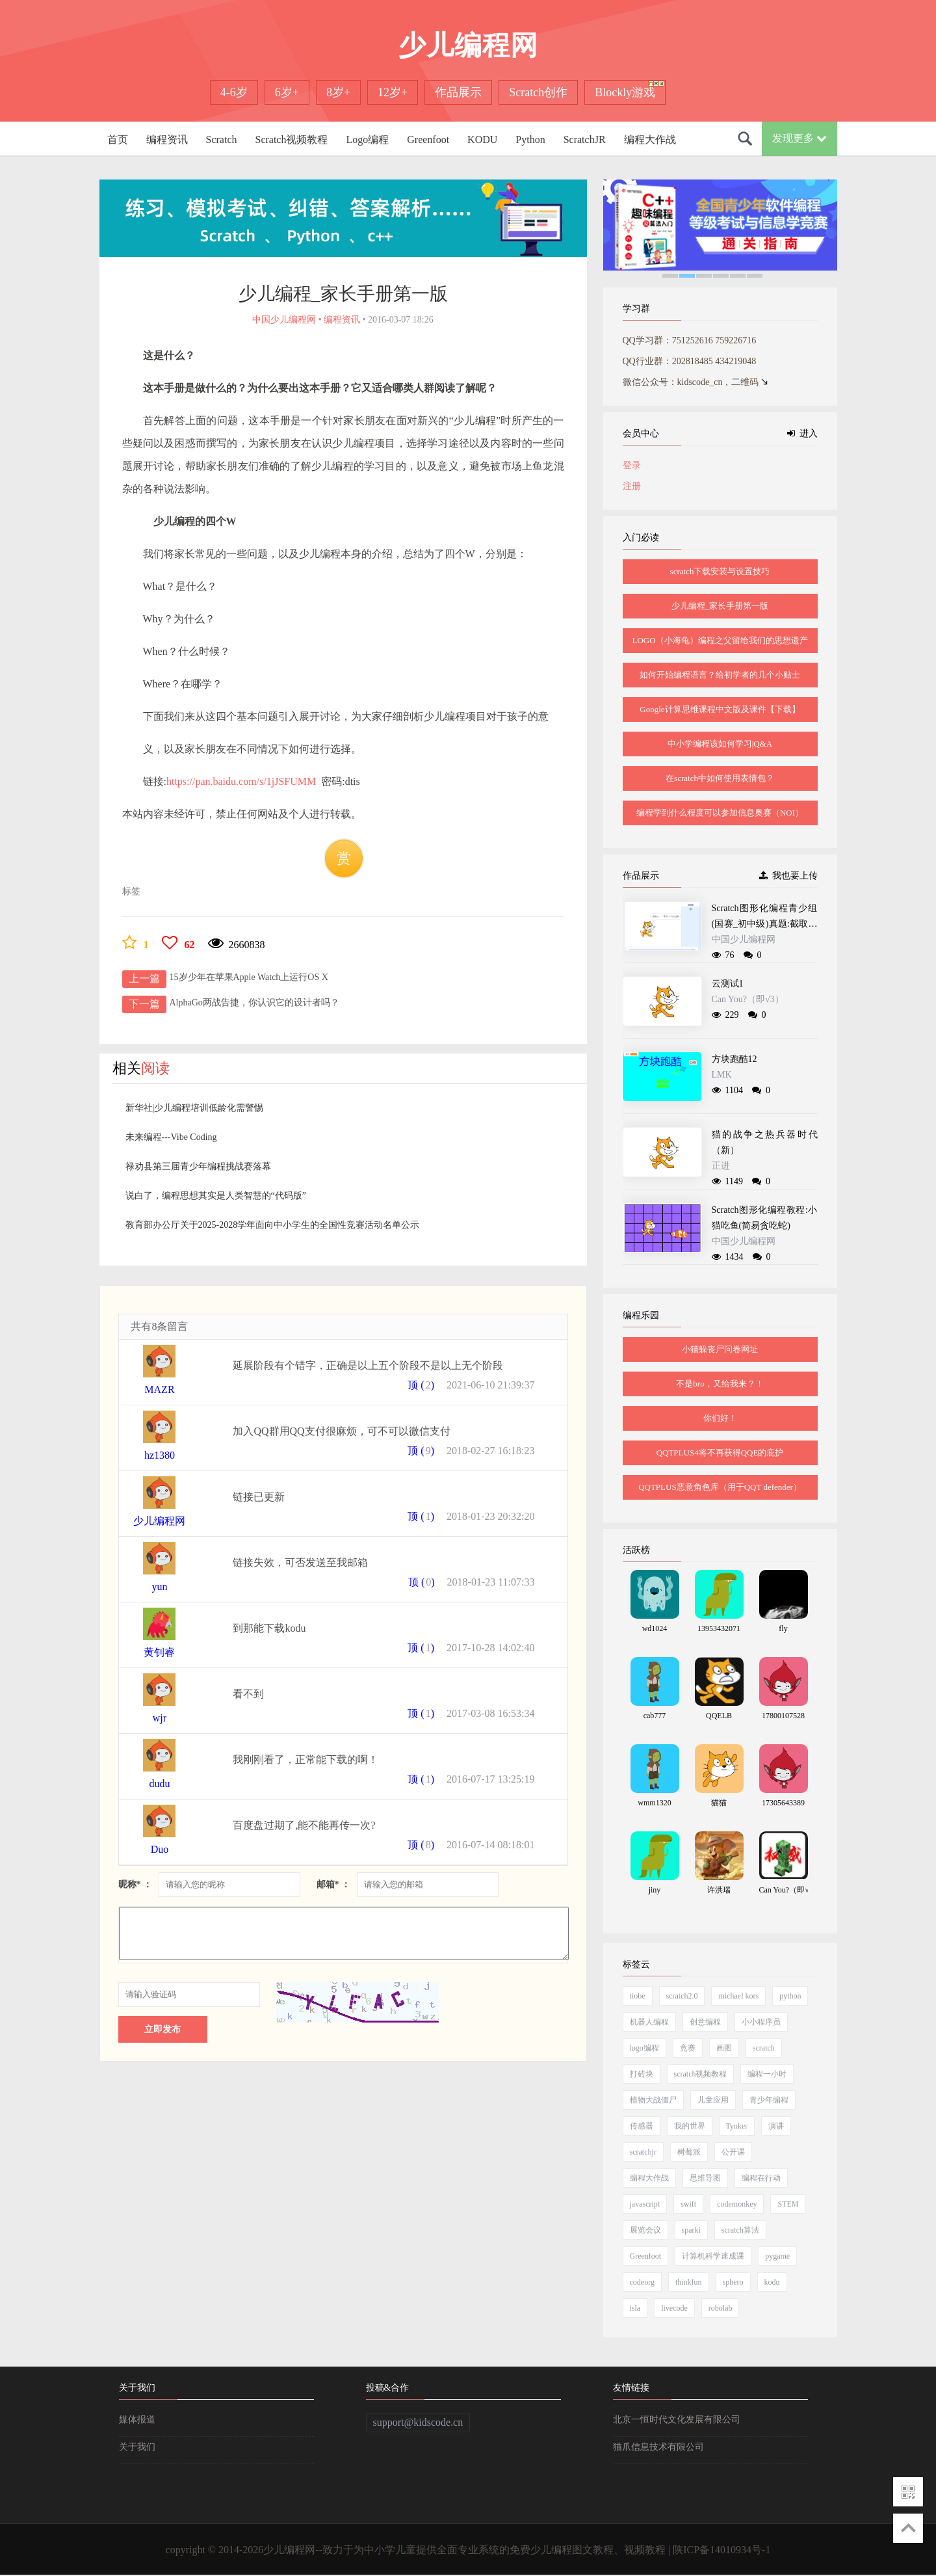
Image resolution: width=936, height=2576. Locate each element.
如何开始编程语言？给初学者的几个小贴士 (720, 675)
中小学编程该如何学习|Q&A (720, 744)
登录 (632, 465)
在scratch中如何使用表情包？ (720, 778)
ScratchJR (585, 139)
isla (635, 2308)
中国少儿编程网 (743, 939)
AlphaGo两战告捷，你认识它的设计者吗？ (254, 1002)
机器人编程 (649, 2021)
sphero (733, 2282)
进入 (802, 433)
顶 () (421, 1384)
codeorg (642, 2282)
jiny (655, 1889)
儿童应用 (713, 2100)
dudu (159, 1783)
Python (530, 139)
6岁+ (287, 92)
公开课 (733, 2152)
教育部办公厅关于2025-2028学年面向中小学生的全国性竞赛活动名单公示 (272, 1225)
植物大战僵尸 (653, 2100)
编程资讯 (167, 139)
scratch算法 (740, 2230)
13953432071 (718, 1628)
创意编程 (705, 2021)
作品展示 (458, 92)
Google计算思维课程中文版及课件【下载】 (720, 709)
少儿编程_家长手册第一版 (720, 606)
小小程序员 (761, 2021)
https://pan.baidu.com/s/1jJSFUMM (241, 781)
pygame (777, 2256)
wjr (159, 1717)
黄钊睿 (159, 1652)
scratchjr (643, 2152)
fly (783, 1628)
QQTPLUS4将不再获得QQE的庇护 (720, 1452)
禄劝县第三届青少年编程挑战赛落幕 (198, 1166)
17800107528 (783, 1715)
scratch (764, 2047)
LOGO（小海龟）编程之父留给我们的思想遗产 (719, 640)
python (790, 1995)
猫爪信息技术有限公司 (658, 2447)
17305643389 (783, 1802)
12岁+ (393, 92)
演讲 (776, 2126)
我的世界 (689, 2126)
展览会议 (645, 2230)
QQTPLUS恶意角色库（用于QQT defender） (719, 1487)
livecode (674, 2308)
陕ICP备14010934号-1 (721, 2549)
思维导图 (705, 2178)
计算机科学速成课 (713, 2256)
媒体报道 (137, 2419)
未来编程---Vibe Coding (171, 1137)
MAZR (159, 1389)
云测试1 (728, 984)
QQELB (719, 1715)
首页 (117, 139)
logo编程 (644, 2047)
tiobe (637, 1995)
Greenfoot (428, 139)
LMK (722, 1075)
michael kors (738, 1995)
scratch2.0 (682, 1995)
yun (159, 1586)
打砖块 (641, 2073)
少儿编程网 (159, 1520)
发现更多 (799, 138)
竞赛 (688, 2047)
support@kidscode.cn (418, 2422)
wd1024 (655, 1628)
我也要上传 (788, 876)
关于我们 (137, 2447)
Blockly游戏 (625, 92)
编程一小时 (767, 2073)
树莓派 (689, 2152)
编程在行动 (761, 2178)
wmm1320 (654, 1802)
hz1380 (159, 1455)
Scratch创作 (538, 92)
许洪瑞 (719, 1889)
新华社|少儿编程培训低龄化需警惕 (194, 1108)
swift (688, 2204)
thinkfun (688, 2282)
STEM (787, 2204)
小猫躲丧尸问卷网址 (720, 1349)
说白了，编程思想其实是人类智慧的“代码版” (215, 1196)
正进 (721, 1166)
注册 (632, 486)
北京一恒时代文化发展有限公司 (676, 2419)
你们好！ (720, 1418)
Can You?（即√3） (748, 999)
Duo (160, 1849)
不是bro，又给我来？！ (719, 1383)
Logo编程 (367, 139)
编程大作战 (650, 139)
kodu (772, 2282)
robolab (720, 2308)
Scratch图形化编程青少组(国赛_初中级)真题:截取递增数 (765, 923)
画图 (724, 2047)
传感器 (641, 2126)
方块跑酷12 (734, 1059)
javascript (645, 2204)
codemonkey (737, 2204)
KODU (482, 139)
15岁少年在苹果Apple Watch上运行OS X (249, 977)
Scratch (221, 139)
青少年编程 (768, 2100)
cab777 (655, 1715)
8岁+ (338, 92)
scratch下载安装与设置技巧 (720, 571)
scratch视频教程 (700, 2073)
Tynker (737, 2126)
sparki (691, 2230)
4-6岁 (234, 92)
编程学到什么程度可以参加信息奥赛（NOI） (719, 812)
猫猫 (719, 1802)
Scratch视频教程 (291, 139)
